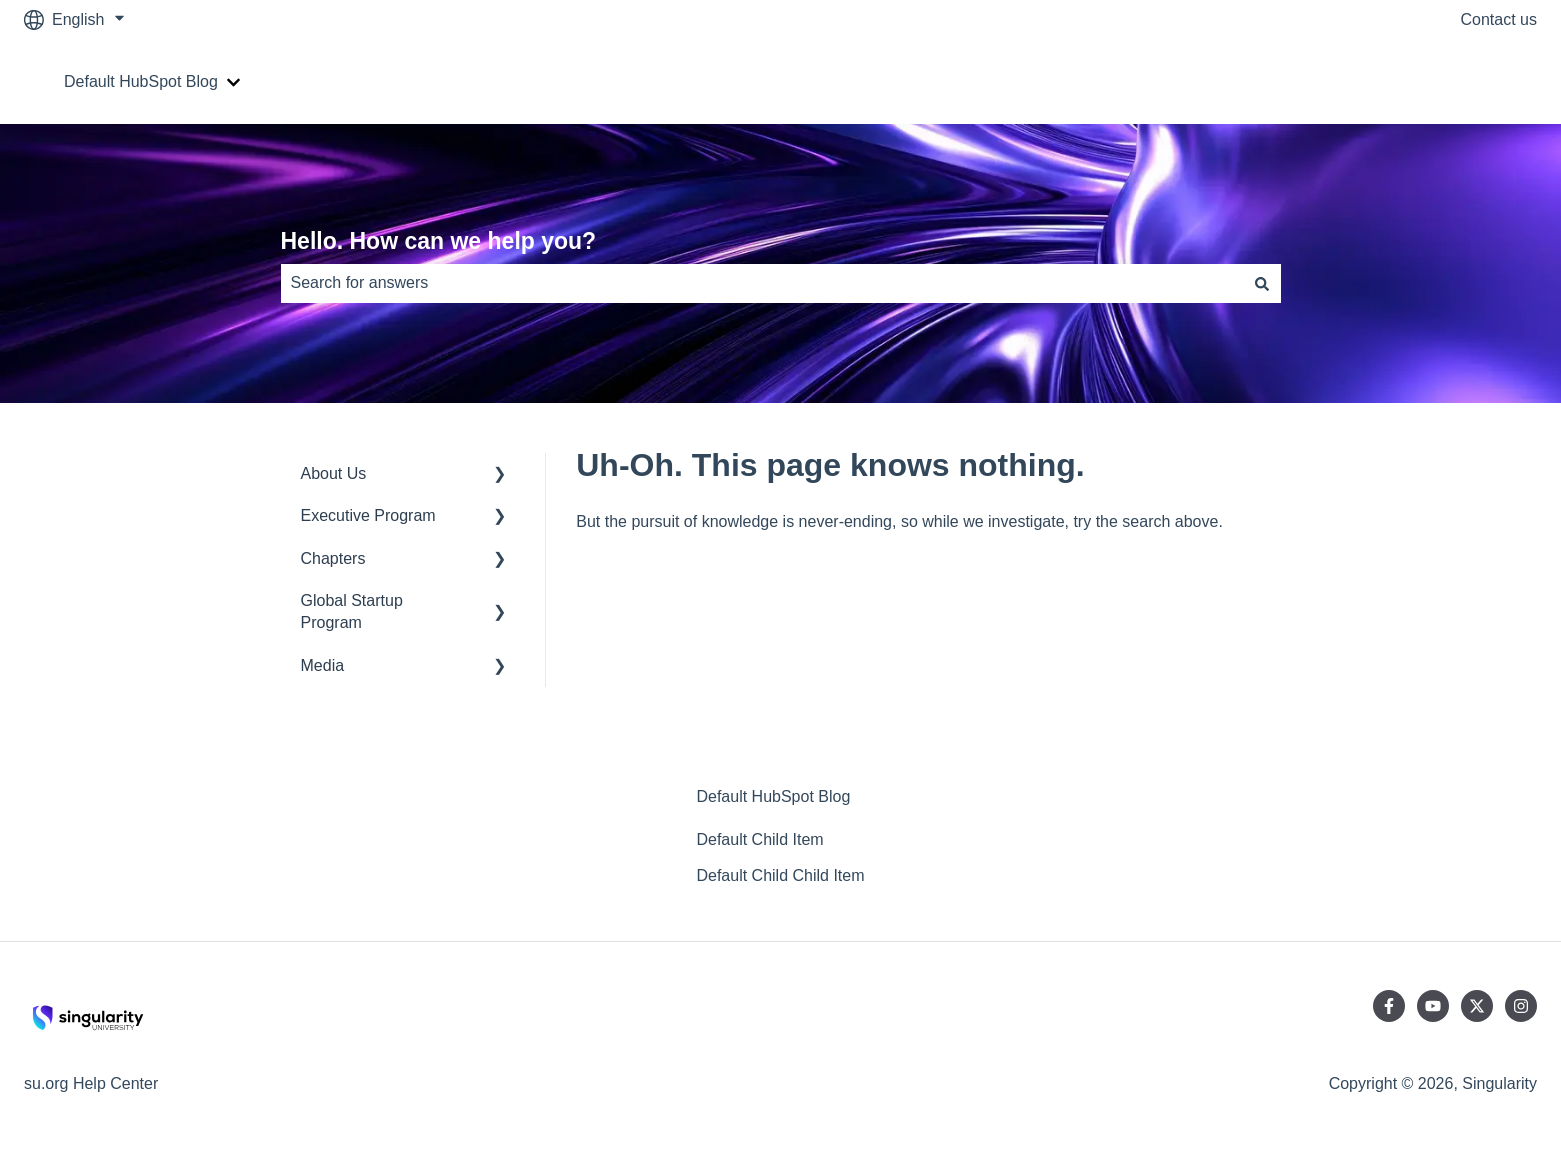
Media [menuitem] (323, 665)
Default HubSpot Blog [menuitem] (773, 796)
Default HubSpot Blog (141, 81)
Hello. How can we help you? (439, 241)
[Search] (1262, 283)
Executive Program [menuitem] (368, 515)
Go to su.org (1473, 81)
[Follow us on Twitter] (1477, 1006)
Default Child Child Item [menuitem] (780, 875)
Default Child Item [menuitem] (759, 839)
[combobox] (762, 283)
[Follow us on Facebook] (1389, 1006)
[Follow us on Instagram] (1521, 1006)
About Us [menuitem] (334, 473)
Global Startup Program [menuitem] (352, 611)
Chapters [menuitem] (333, 558)
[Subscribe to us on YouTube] (1433, 1006)
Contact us (1499, 19)
